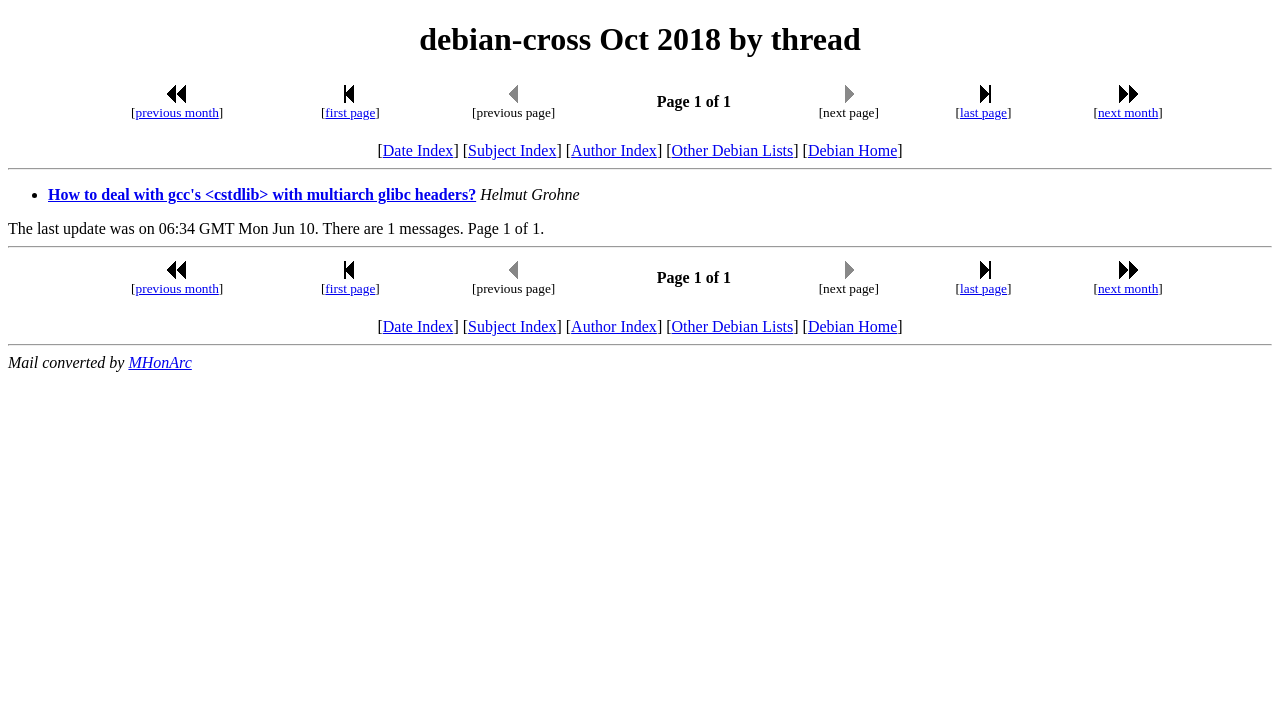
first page (350, 112)
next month (1128, 112)
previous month (177, 112)
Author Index (614, 150)
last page (983, 112)
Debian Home (852, 150)
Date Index (418, 150)
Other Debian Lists (733, 150)
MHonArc (159, 362)
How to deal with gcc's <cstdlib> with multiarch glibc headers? (262, 194)
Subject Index (512, 150)
